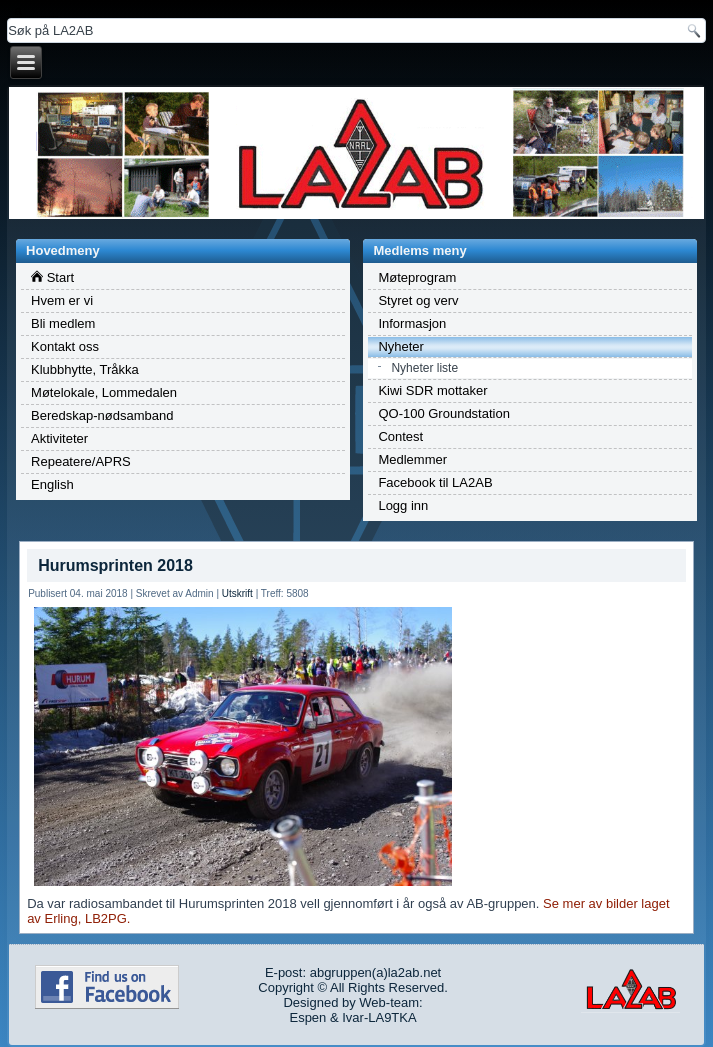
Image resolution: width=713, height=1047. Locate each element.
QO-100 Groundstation (444, 413)
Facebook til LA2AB (435, 482)
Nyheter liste (424, 368)
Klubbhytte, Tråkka (85, 369)
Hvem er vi (62, 300)
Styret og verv (418, 300)
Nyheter (401, 346)
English (52, 484)
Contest (400, 436)
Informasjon (412, 323)
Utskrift (237, 593)
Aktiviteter (59, 438)
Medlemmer (412, 459)
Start (52, 277)
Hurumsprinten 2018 (115, 565)
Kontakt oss (65, 346)
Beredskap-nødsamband (102, 415)
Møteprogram (417, 277)
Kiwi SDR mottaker (432, 390)
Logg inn (403, 505)
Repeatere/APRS (81, 461)
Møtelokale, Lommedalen (104, 392)
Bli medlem (63, 323)
